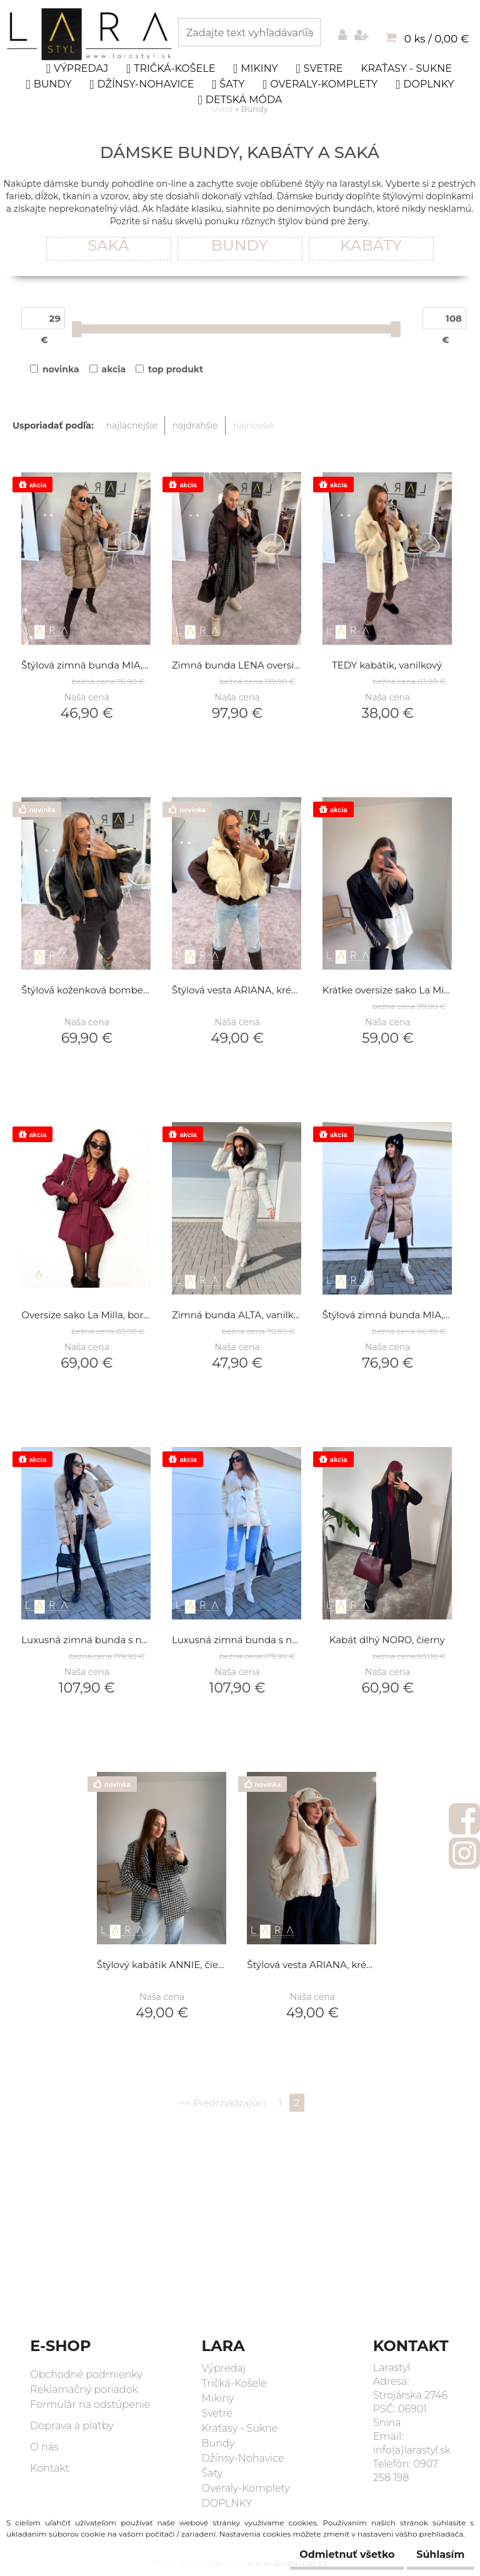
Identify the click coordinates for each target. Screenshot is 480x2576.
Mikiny (255, 68)
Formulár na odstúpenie (90, 2404)
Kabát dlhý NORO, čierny (387, 1640)
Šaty (228, 84)
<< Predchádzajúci (223, 2103)
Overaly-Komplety (320, 84)
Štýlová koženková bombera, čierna (86, 991)
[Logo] (91, 34)
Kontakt (49, 2468)
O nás (44, 2447)
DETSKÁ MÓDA (240, 100)
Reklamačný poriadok (84, 2389)
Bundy (49, 84)
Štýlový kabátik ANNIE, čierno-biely (161, 1965)
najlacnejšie (132, 425)
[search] (307, 33)
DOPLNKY (425, 84)
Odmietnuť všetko (328, 2554)
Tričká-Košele (170, 68)
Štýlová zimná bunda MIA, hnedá (86, 666)
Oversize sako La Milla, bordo (86, 1315)
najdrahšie (195, 425)
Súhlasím (434, 2554)
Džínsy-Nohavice (141, 84)
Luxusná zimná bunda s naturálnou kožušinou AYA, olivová (86, 1640)
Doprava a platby (72, 2426)
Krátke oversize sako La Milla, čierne (387, 991)
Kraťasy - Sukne (406, 68)
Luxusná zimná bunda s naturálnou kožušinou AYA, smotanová (236, 1640)
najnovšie (253, 425)
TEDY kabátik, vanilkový (387, 666)
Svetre (319, 68)
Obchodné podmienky (86, 2374)
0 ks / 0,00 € (436, 38)
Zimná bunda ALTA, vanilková (236, 1315)
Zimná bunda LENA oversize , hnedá (236, 666)
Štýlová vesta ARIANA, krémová (236, 991)
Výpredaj (77, 68)
